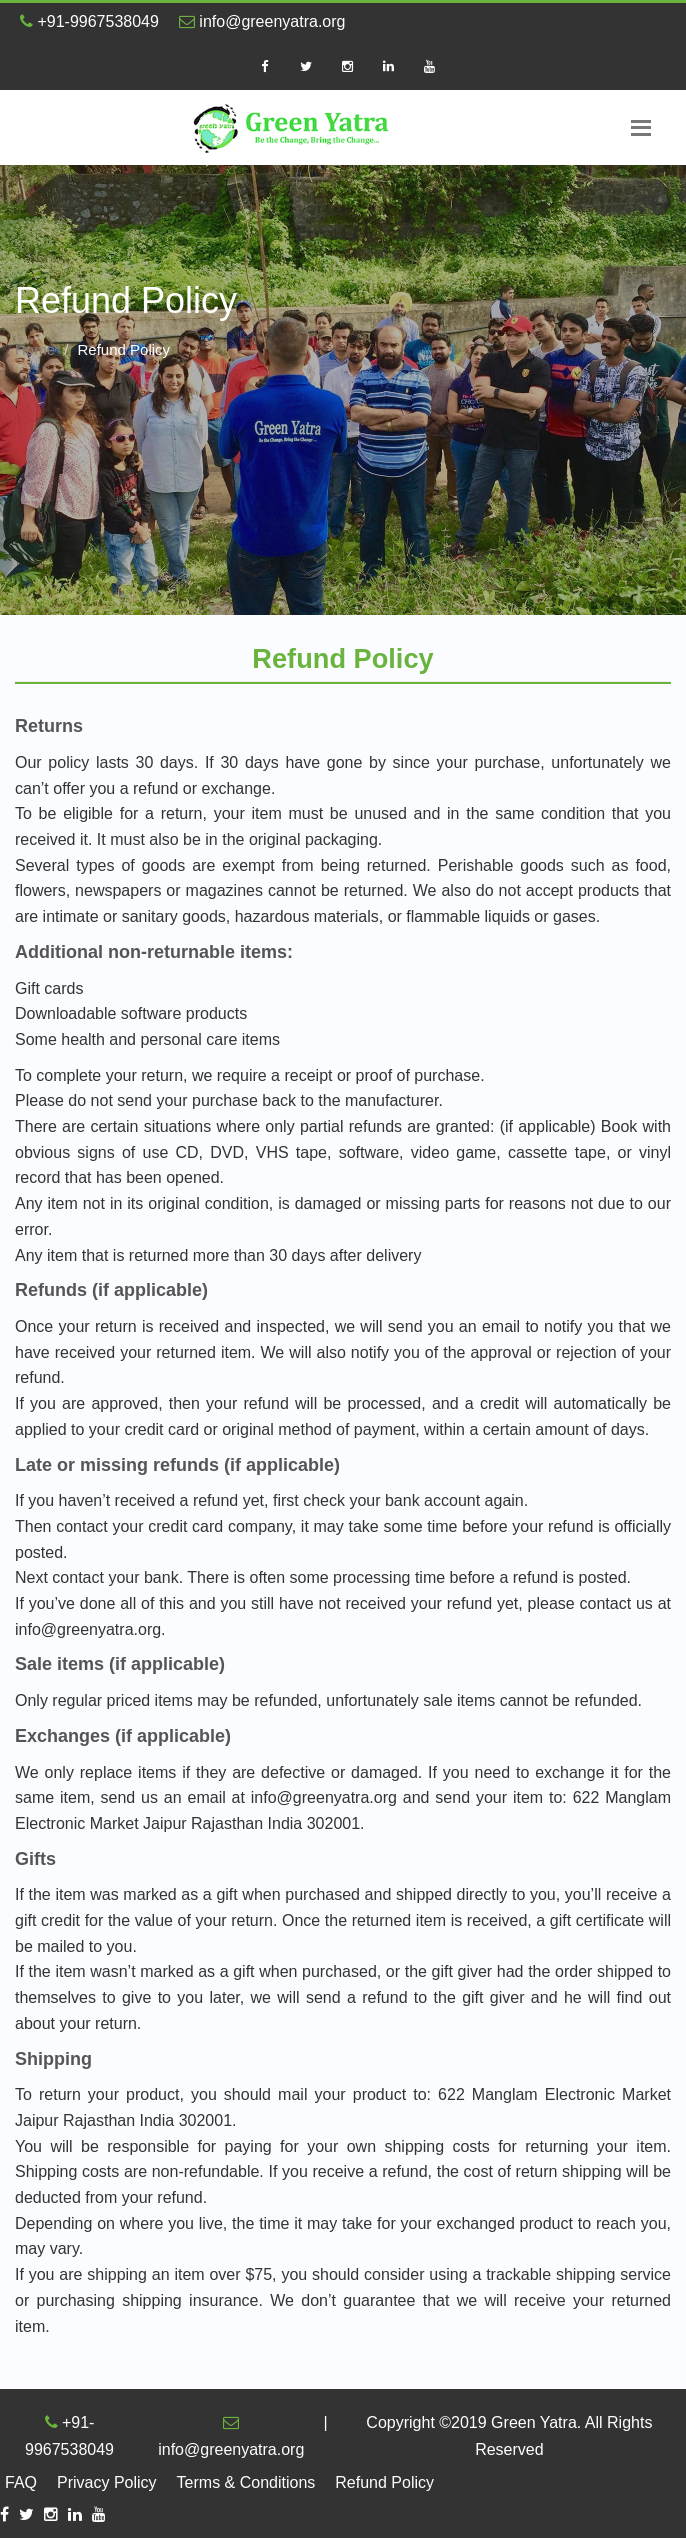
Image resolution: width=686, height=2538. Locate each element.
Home (35, 349)
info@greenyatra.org (262, 21)
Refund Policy (384, 2482)
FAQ (21, 2482)
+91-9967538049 (89, 21)
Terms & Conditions (246, 2482)
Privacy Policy (107, 2482)
